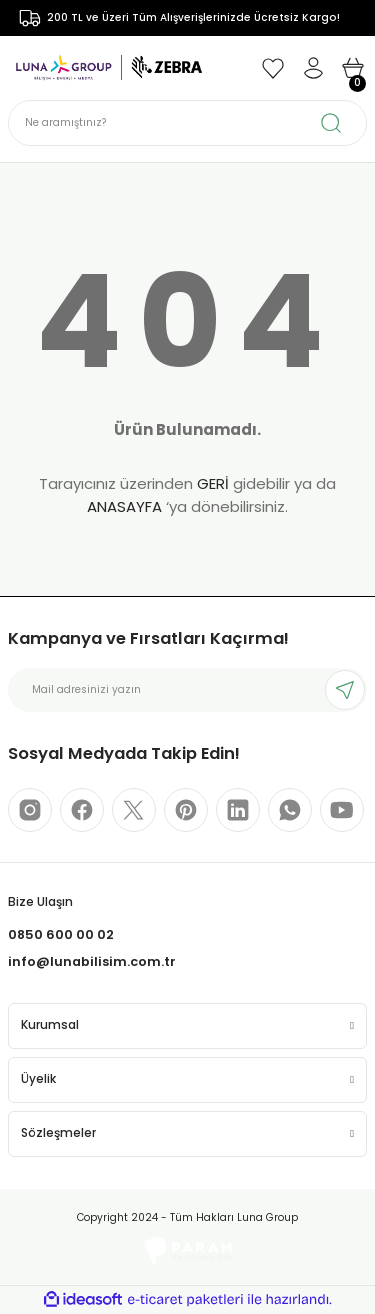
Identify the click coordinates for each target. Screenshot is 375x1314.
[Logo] (109, 67)
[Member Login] (313, 68)
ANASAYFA (124, 506)
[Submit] (345, 690)
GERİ (213, 483)
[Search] (187, 123)
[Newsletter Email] (187, 690)
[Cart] (353, 68)
